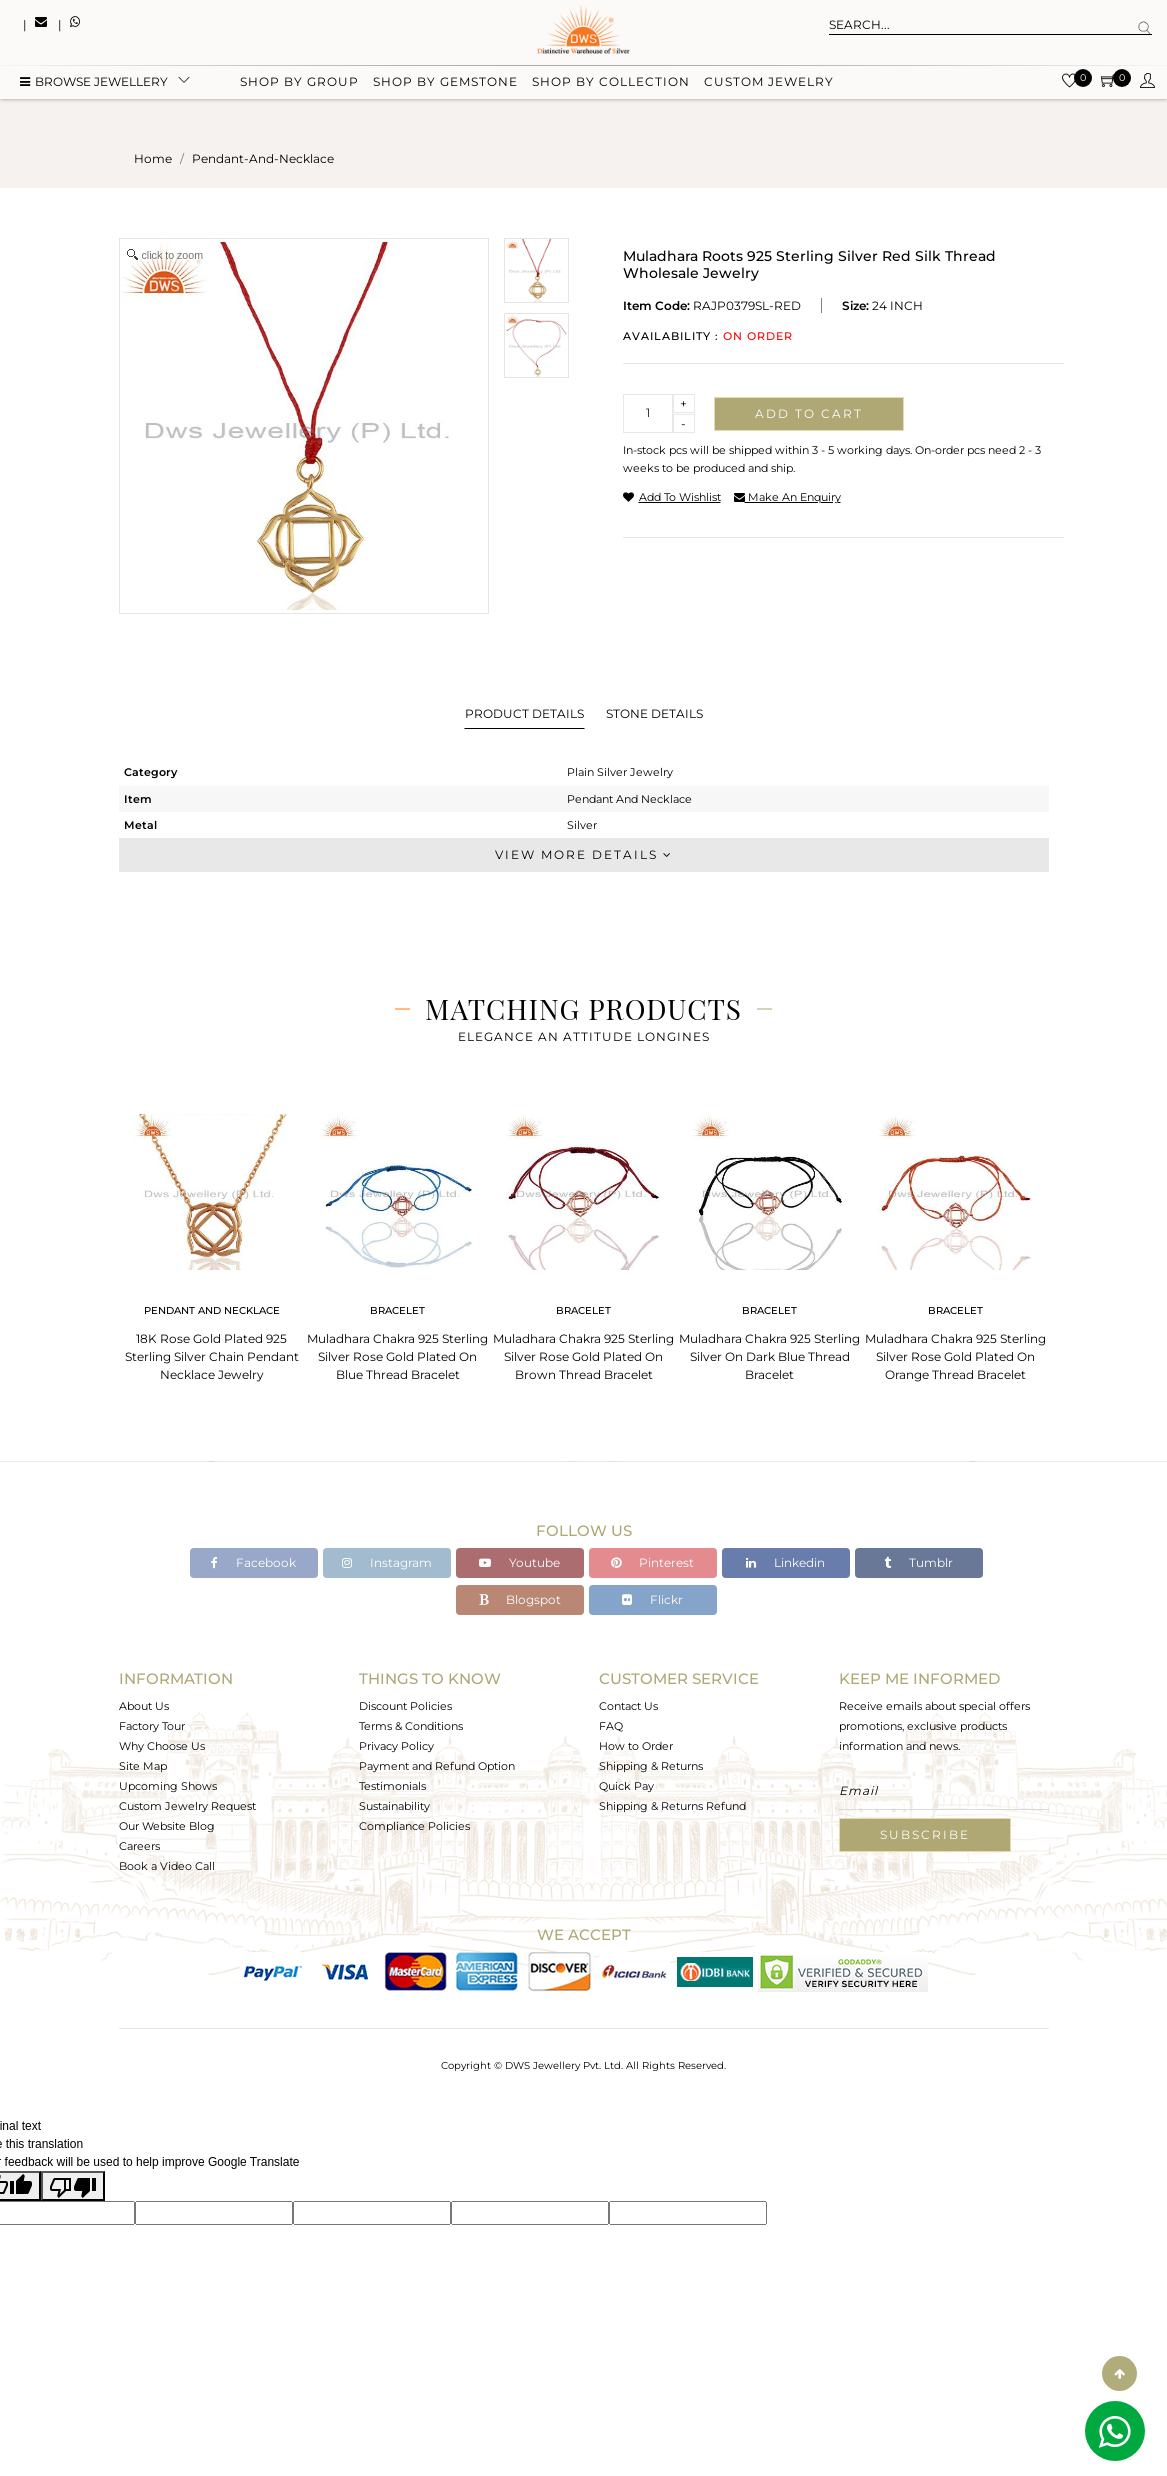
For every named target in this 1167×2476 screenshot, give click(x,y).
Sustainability (394, 1806)
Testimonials (392, 1786)
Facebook (253, 1562)
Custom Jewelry (769, 82)
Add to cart (809, 413)
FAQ (611, 1726)
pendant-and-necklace (263, 158)
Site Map (143, 1766)
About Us (144, 1706)
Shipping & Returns (651, 1766)
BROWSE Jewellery (94, 82)
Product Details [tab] (524, 713)
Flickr (652, 1599)
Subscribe (925, 1834)
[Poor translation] (73, 2186)
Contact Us (628, 1706)
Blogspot (520, 1599)
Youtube (519, 1562)
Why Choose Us (162, 1746)
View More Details (584, 854)
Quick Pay (626, 1786)
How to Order (636, 1746)
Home (153, 158)
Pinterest (652, 1562)
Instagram (387, 1562)
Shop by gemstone (445, 82)
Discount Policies (405, 1706)
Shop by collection (611, 82)
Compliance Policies (414, 1826)
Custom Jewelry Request (187, 1806)
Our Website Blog (167, 1826)
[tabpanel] (212, 1241)
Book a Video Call (167, 1866)
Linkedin (785, 1562)
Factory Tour (152, 1726)
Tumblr (918, 1562)
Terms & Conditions (411, 1726)
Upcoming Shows (168, 1786)
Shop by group (299, 82)
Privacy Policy (396, 1746)
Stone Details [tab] (654, 713)
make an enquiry (787, 497)
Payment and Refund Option (437, 1766)
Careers (139, 1846)
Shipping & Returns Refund (672, 1806)
